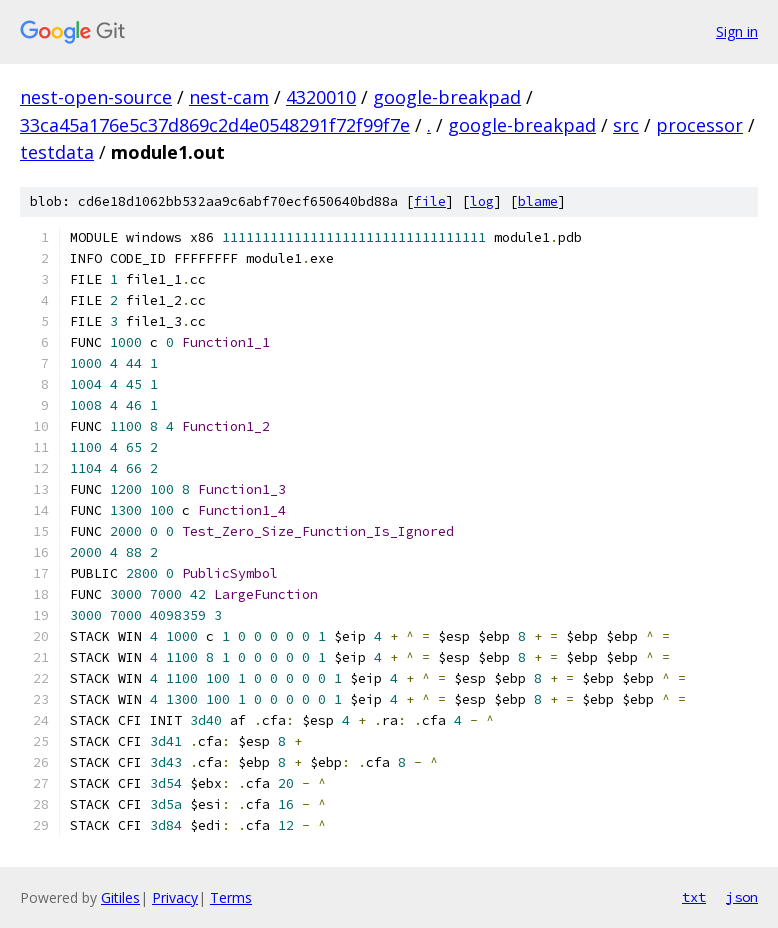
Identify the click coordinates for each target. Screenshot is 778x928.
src (626, 125)
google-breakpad (447, 97)
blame (538, 201)
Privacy (175, 897)
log (482, 201)
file (430, 201)
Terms (231, 897)
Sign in (737, 31)
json (742, 897)
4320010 (321, 97)
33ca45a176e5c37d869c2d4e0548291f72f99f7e (215, 125)
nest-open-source (96, 97)
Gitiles (120, 897)
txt (694, 897)
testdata (57, 152)
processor (699, 125)
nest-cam (229, 97)
